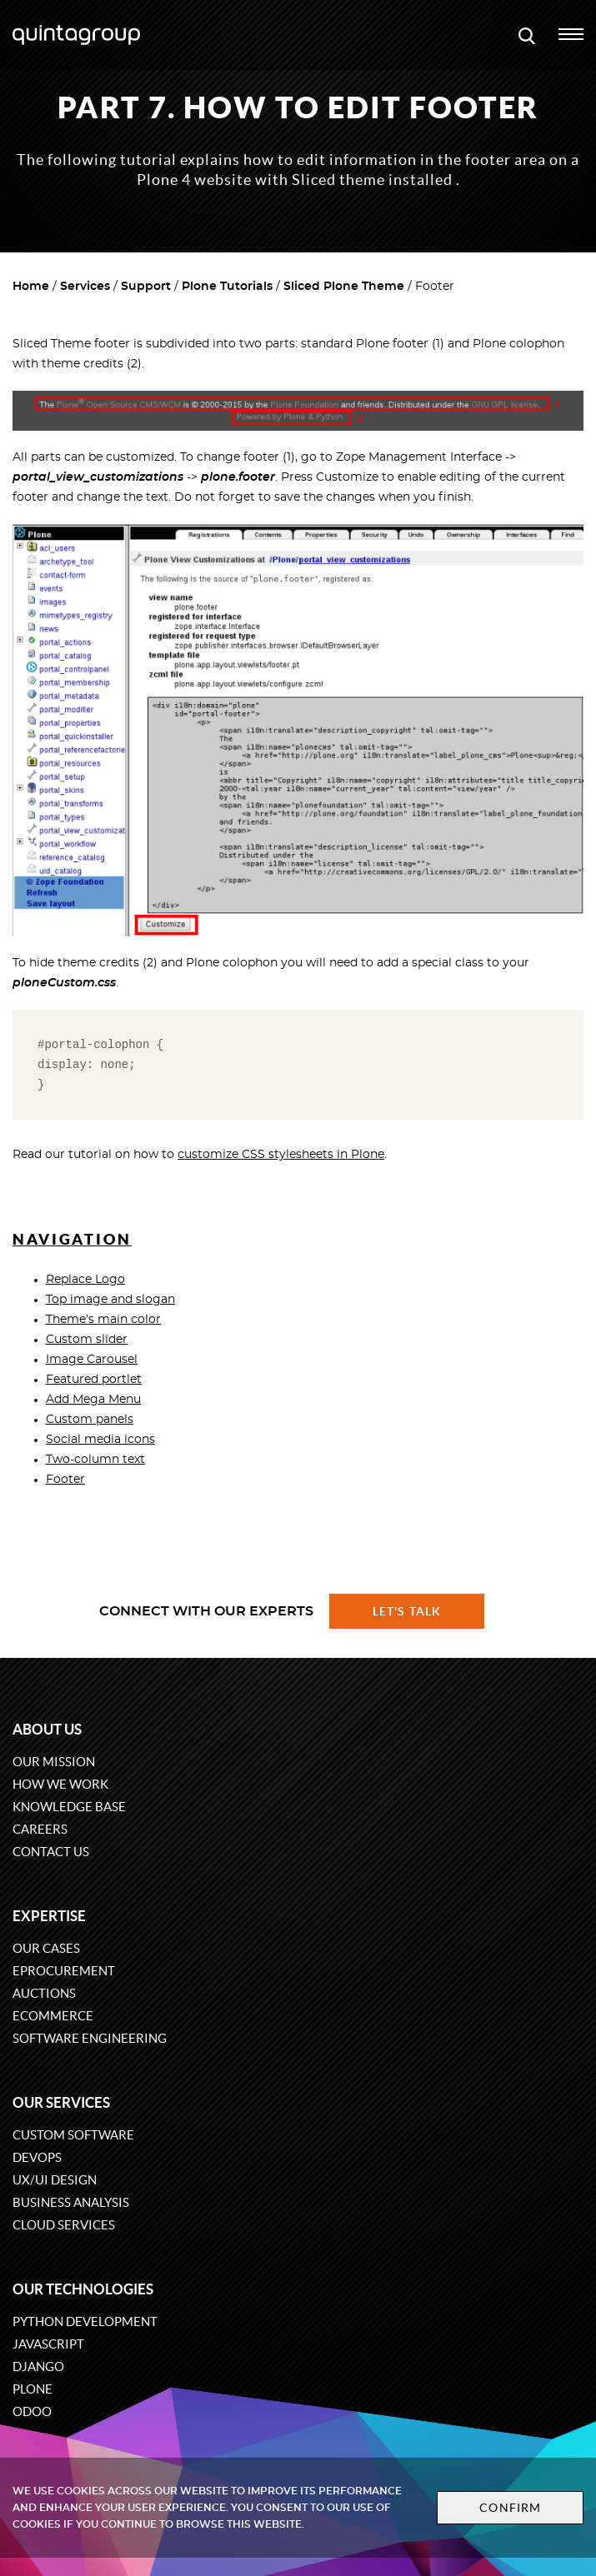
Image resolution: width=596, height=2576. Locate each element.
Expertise (49, 1916)
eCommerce (53, 2016)
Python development (85, 2321)
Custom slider (87, 1339)
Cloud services (64, 2225)
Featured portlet (94, 1379)
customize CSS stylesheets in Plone (281, 1155)
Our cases (46, 1948)
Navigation (72, 1239)
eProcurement (64, 1971)
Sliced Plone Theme (343, 286)
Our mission (54, 1762)
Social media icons (100, 1439)
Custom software (73, 2135)
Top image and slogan (110, 1299)
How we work (60, 1784)
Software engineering (90, 2038)
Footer (65, 1479)
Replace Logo (85, 1280)
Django (38, 2366)
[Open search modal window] (526, 35)
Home (31, 286)
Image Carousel (92, 1359)
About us (47, 1729)
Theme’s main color (103, 1319)
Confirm (510, 2507)
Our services (61, 2102)
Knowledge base (69, 1807)
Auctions (44, 1993)
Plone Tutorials (227, 286)
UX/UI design (55, 2180)
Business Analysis (71, 2202)
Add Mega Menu (93, 1399)
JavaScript (48, 2344)
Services (85, 286)
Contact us (51, 1852)
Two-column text (95, 1459)
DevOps (37, 2157)
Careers (40, 1829)
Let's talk (407, 1611)
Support (146, 286)
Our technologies (83, 2289)
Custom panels (89, 1419)
